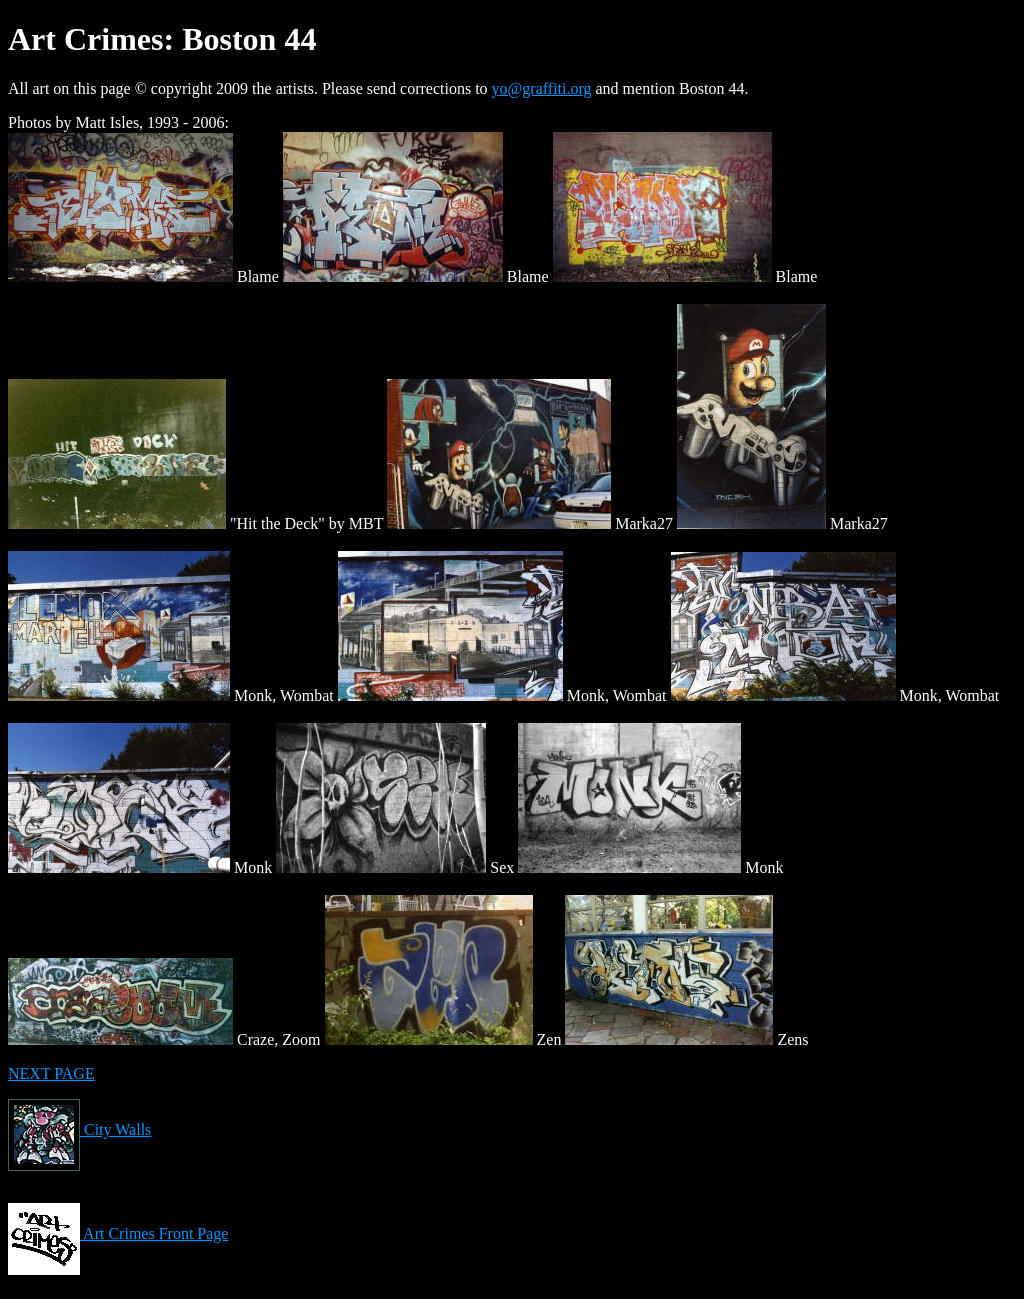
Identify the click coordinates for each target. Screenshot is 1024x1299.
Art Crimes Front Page (118, 1233)
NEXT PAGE (51, 1073)
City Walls (79, 1129)
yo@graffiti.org (542, 88)
